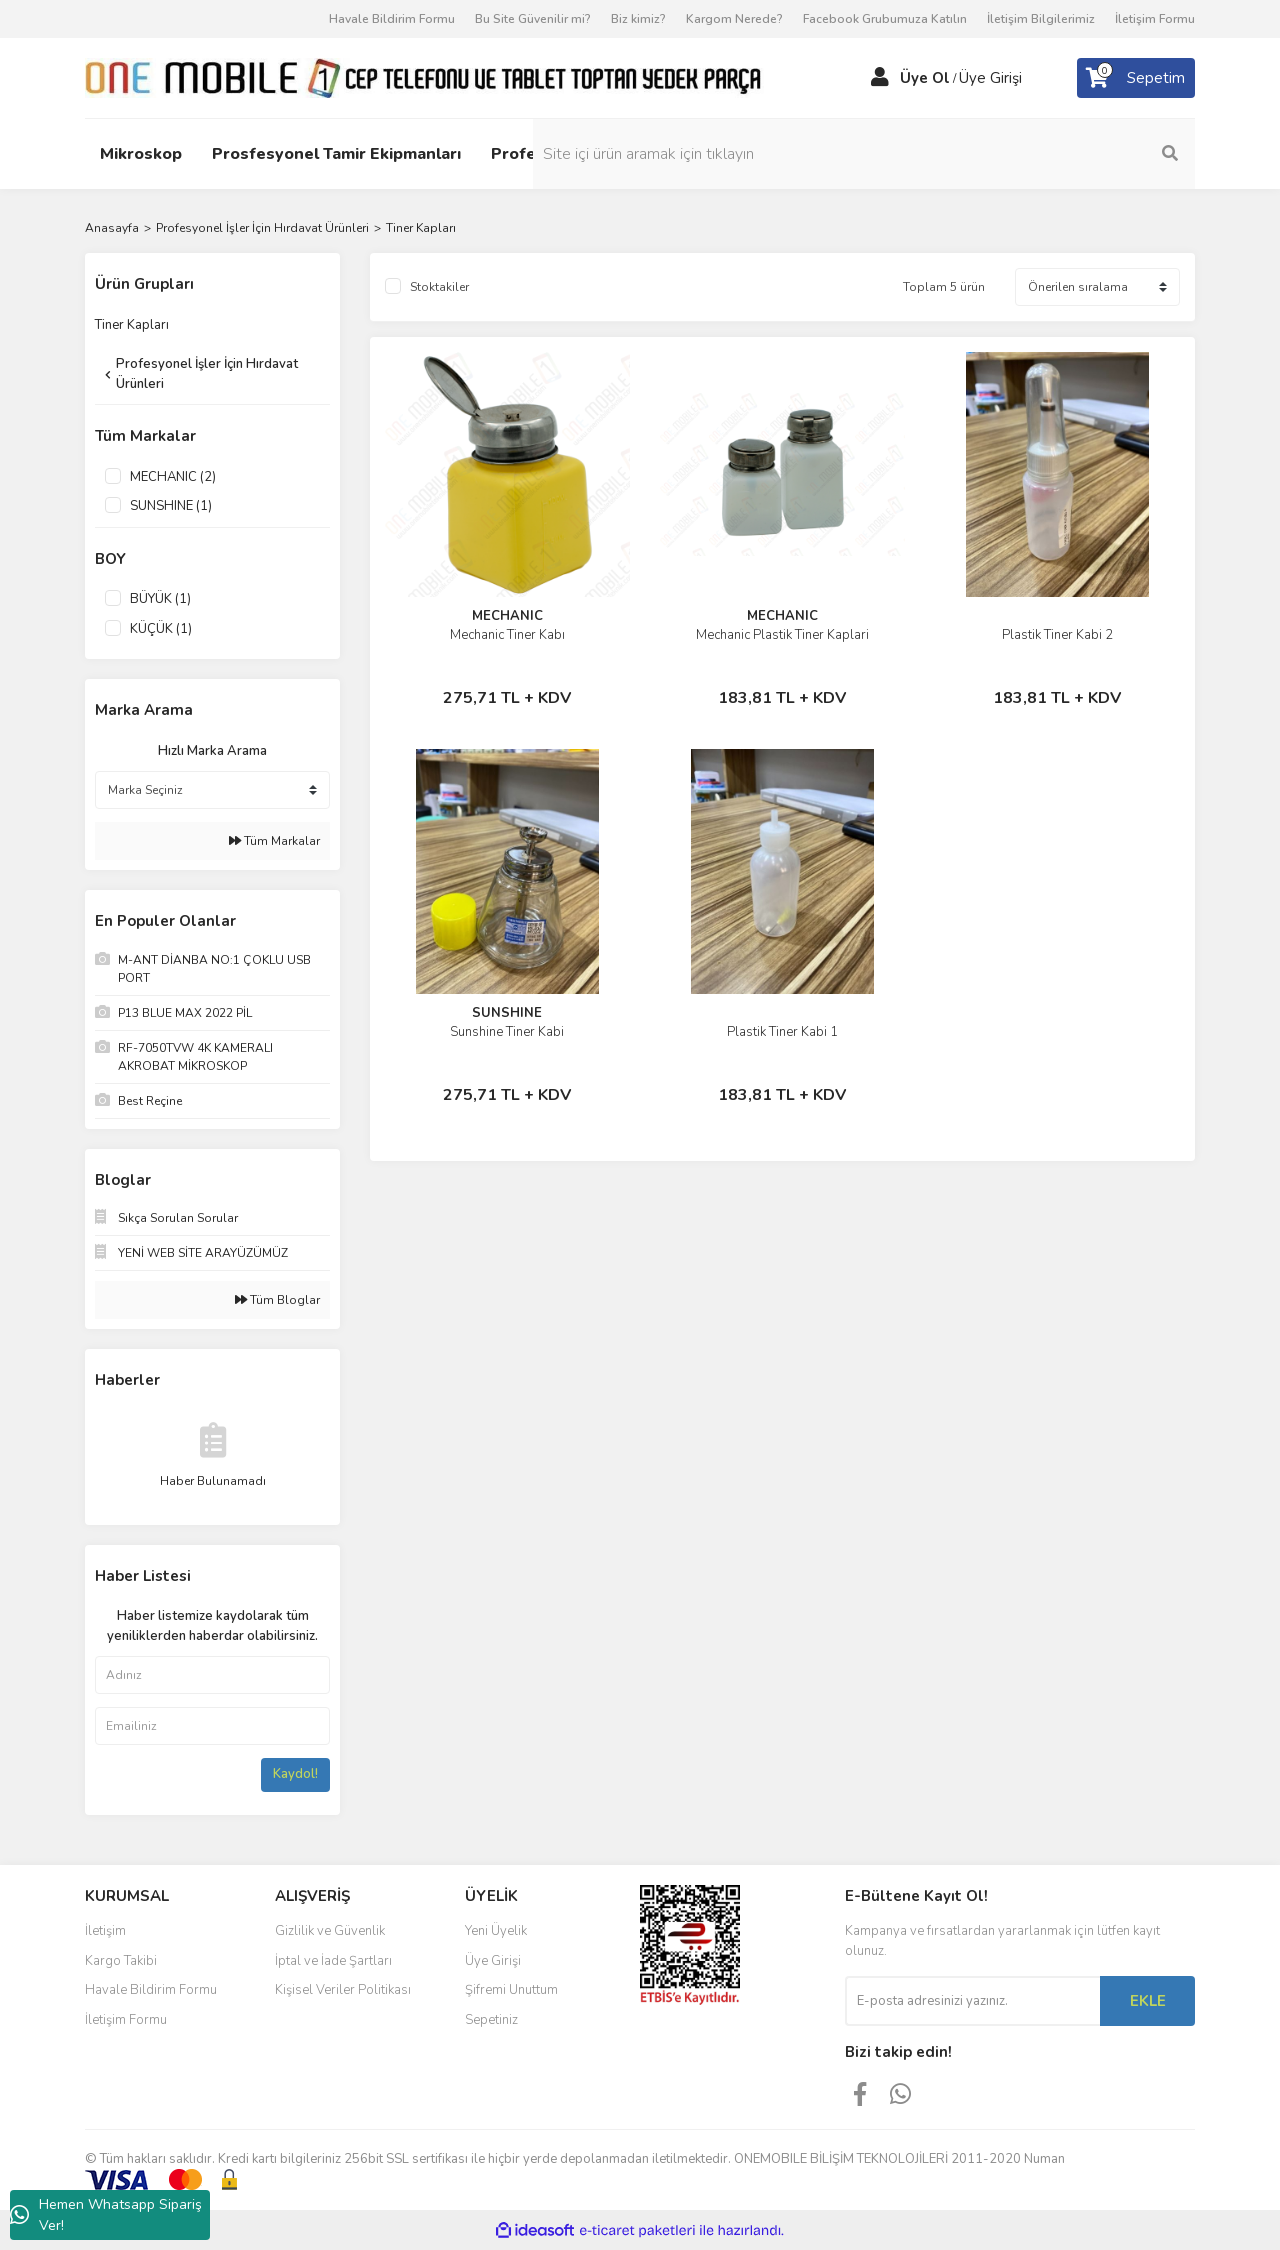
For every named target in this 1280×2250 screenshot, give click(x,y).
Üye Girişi (493, 1961)
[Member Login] (880, 78)
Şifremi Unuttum (511, 1990)
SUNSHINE (507, 1013)
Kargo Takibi (121, 1961)
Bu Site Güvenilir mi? (533, 19)
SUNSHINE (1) (171, 506)
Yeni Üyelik (496, 1931)
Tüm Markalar (274, 841)
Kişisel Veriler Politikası (343, 1990)
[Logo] (424, 77)
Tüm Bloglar (277, 1300)
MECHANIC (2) (173, 477)
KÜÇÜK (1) (161, 629)
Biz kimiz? (638, 19)
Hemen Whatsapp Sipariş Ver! (106, 2215)
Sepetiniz (491, 2020)
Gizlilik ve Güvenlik (330, 1931)
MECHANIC (507, 616)
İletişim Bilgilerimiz (1041, 19)
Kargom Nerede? (734, 19)
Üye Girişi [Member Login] (990, 78)
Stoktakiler (439, 287)
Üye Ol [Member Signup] (925, 78)
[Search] (1060, 154)
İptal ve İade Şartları (333, 1961)
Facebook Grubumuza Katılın (885, 19)
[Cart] (1136, 78)
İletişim (105, 1931)
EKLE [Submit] (1148, 2001)
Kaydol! (295, 1774)
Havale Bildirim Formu (392, 19)
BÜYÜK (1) (160, 599)
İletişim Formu (1155, 19)
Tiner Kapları (421, 228)
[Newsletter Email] (972, 2001)
